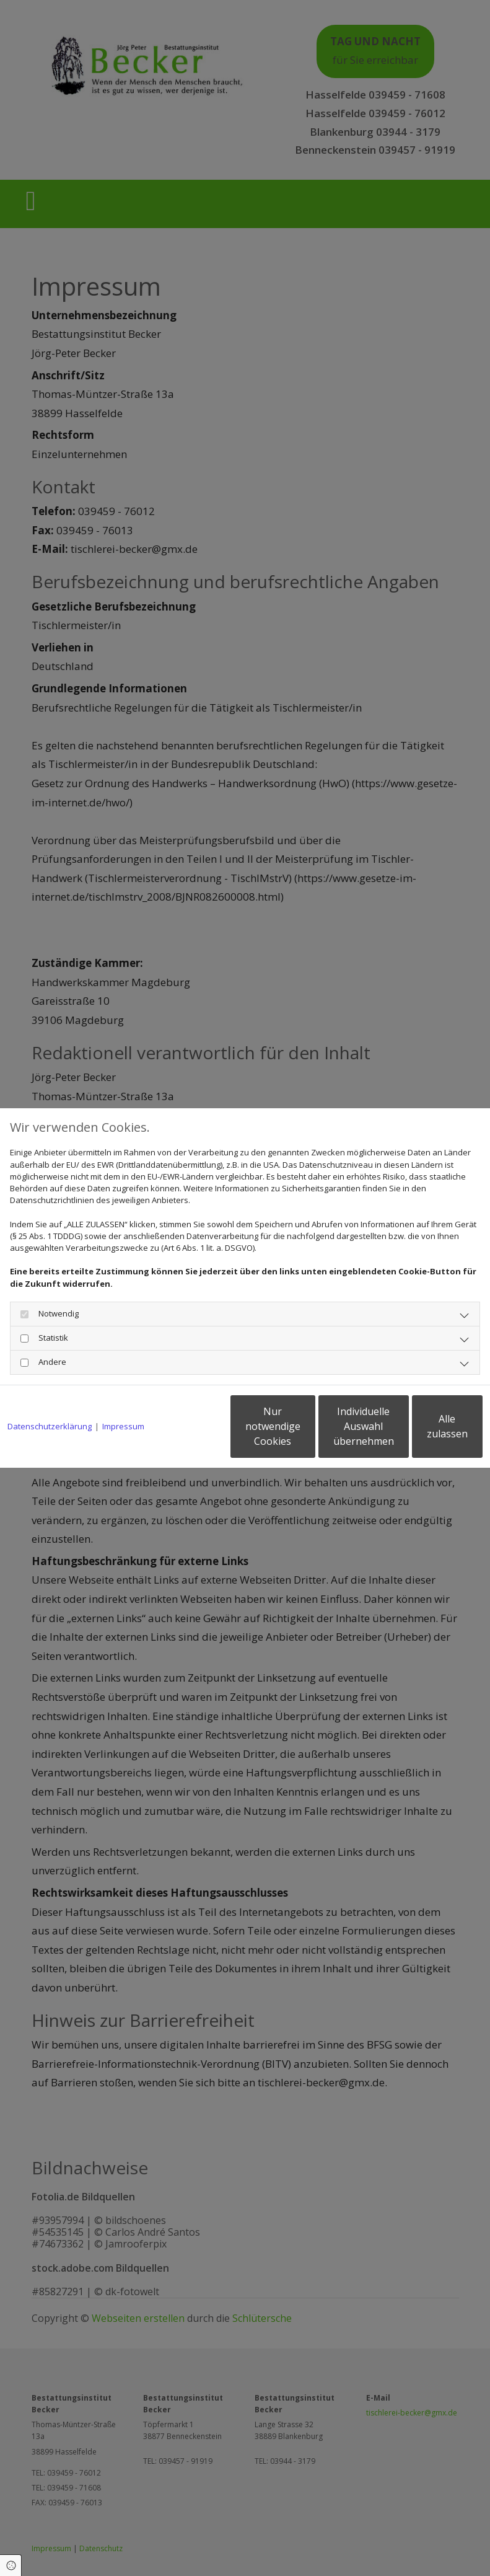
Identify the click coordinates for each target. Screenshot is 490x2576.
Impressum (123, 1394)
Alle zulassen (425, 1432)
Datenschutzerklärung (49, 1394)
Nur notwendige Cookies (190, 1432)
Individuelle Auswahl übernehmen (308, 1432)
